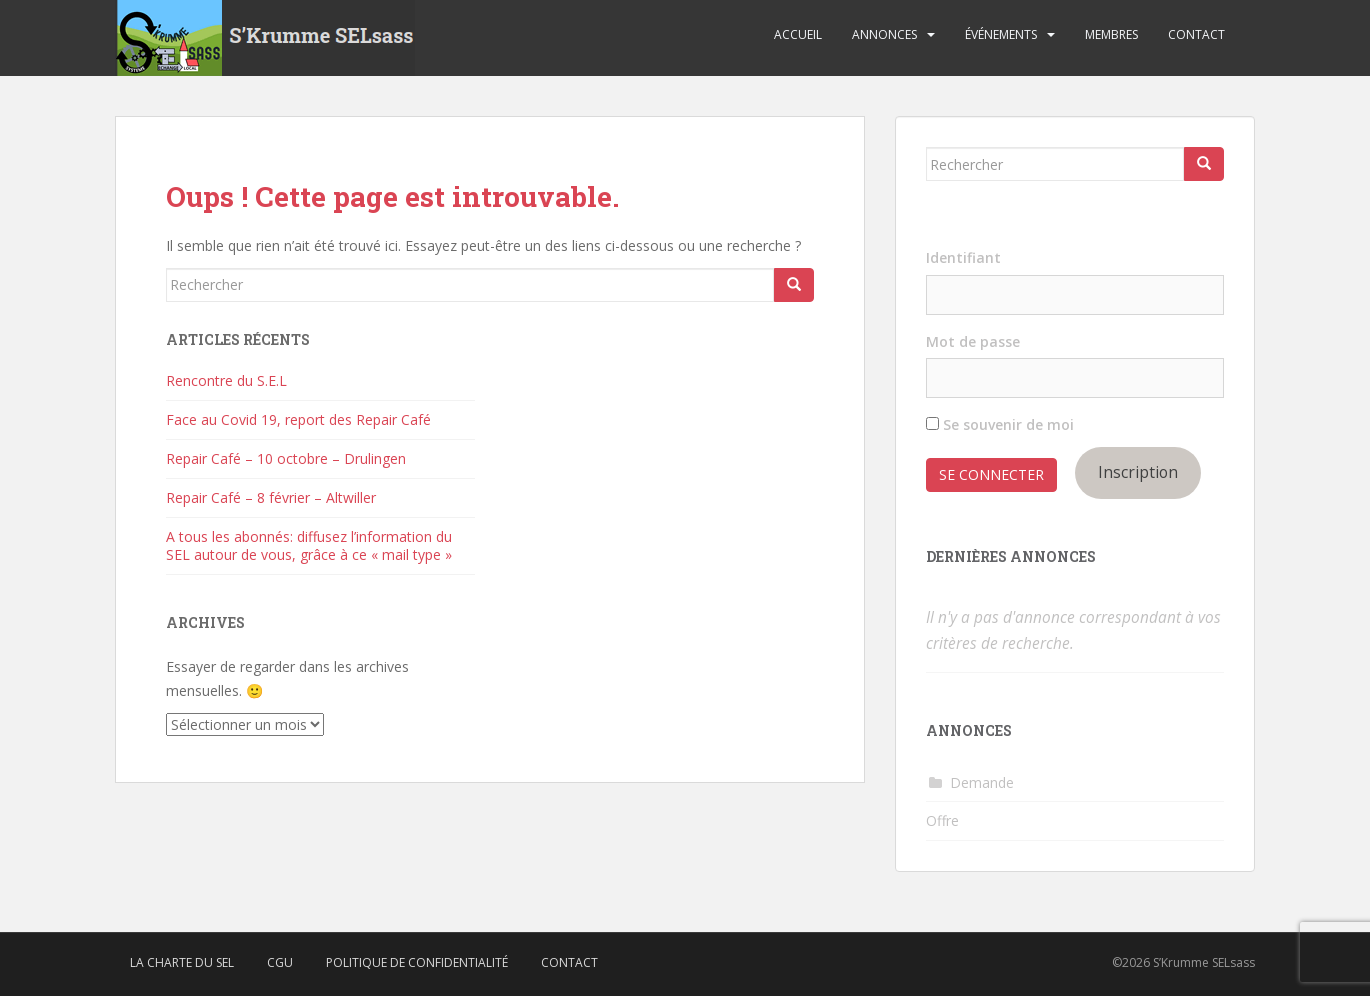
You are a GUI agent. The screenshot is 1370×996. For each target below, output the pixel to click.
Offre (942, 820)
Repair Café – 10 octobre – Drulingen (286, 458)
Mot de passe (973, 341)
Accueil (798, 34)
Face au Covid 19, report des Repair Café (298, 419)
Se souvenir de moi (1000, 424)
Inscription (1138, 472)
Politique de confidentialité (417, 962)
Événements (1001, 34)
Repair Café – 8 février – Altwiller (271, 497)
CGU (280, 962)
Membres (1111, 34)
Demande (982, 782)
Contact (1196, 34)
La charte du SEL (182, 962)
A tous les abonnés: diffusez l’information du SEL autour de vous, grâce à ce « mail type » (309, 545)
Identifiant (963, 257)
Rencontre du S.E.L (226, 380)
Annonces (884, 34)
